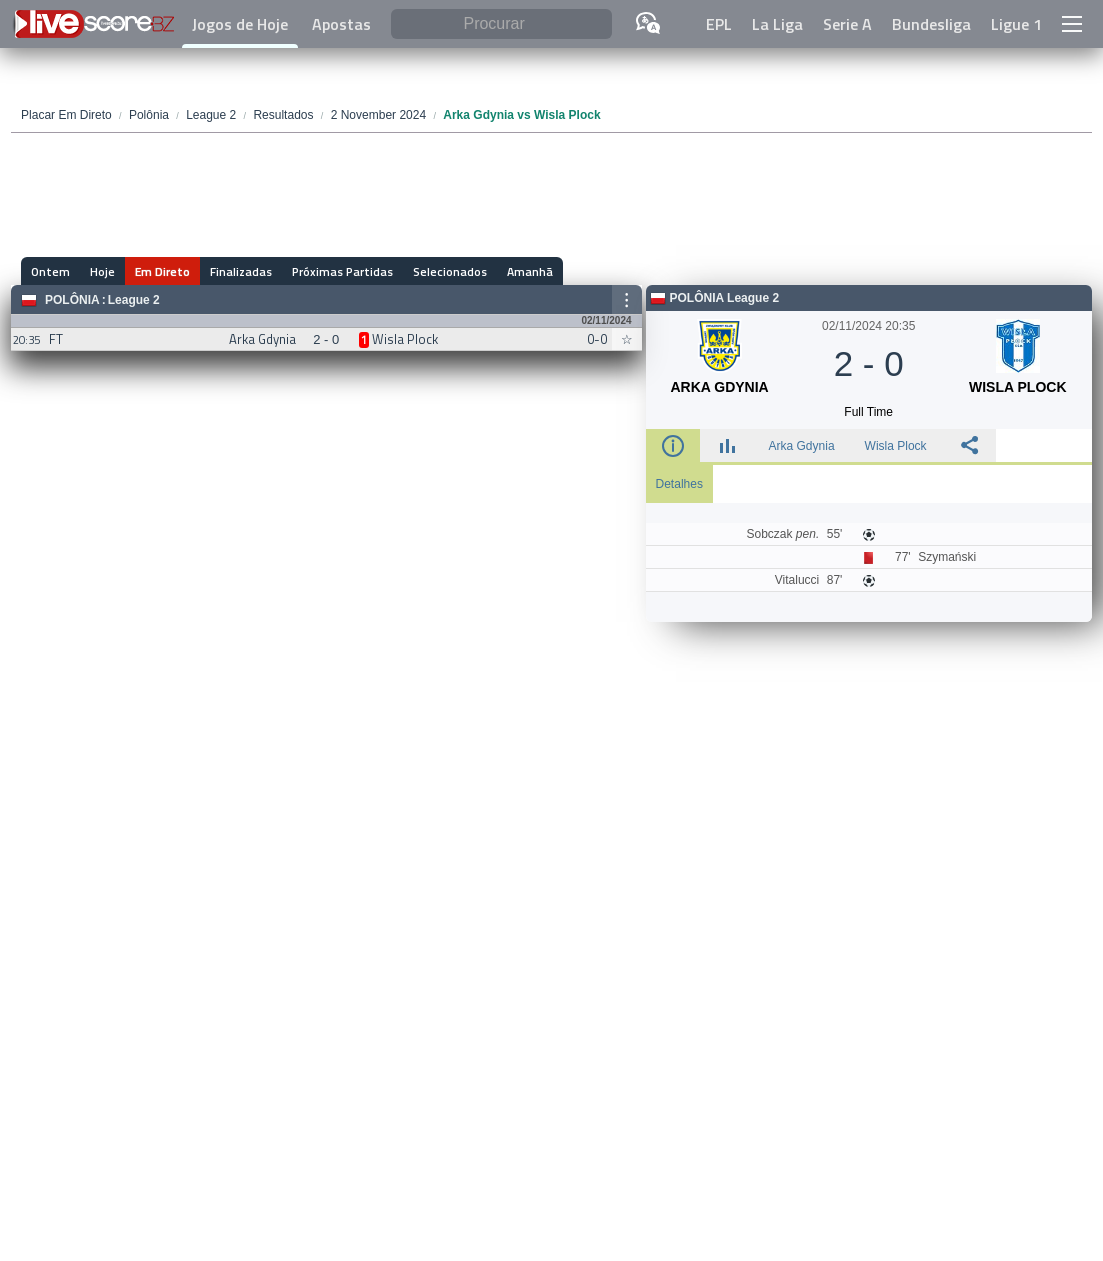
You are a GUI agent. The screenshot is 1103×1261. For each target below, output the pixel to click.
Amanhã (530, 271)
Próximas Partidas (342, 271)
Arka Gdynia (802, 446)
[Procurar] (501, 24)
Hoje (102, 271)
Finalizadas (241, 271)
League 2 (134, 300)
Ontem (50, 271)
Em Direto (162, 271)
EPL (719, 24)
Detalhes (679, 484)
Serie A (847, 24)
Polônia (72, 300)
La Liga (777, 24)
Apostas (341, 24)
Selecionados (450, 271)
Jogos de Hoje (240, 24)
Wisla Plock (896, 446)
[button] (1072, 24)
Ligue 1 (1016, 24)
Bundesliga (931, 24)
